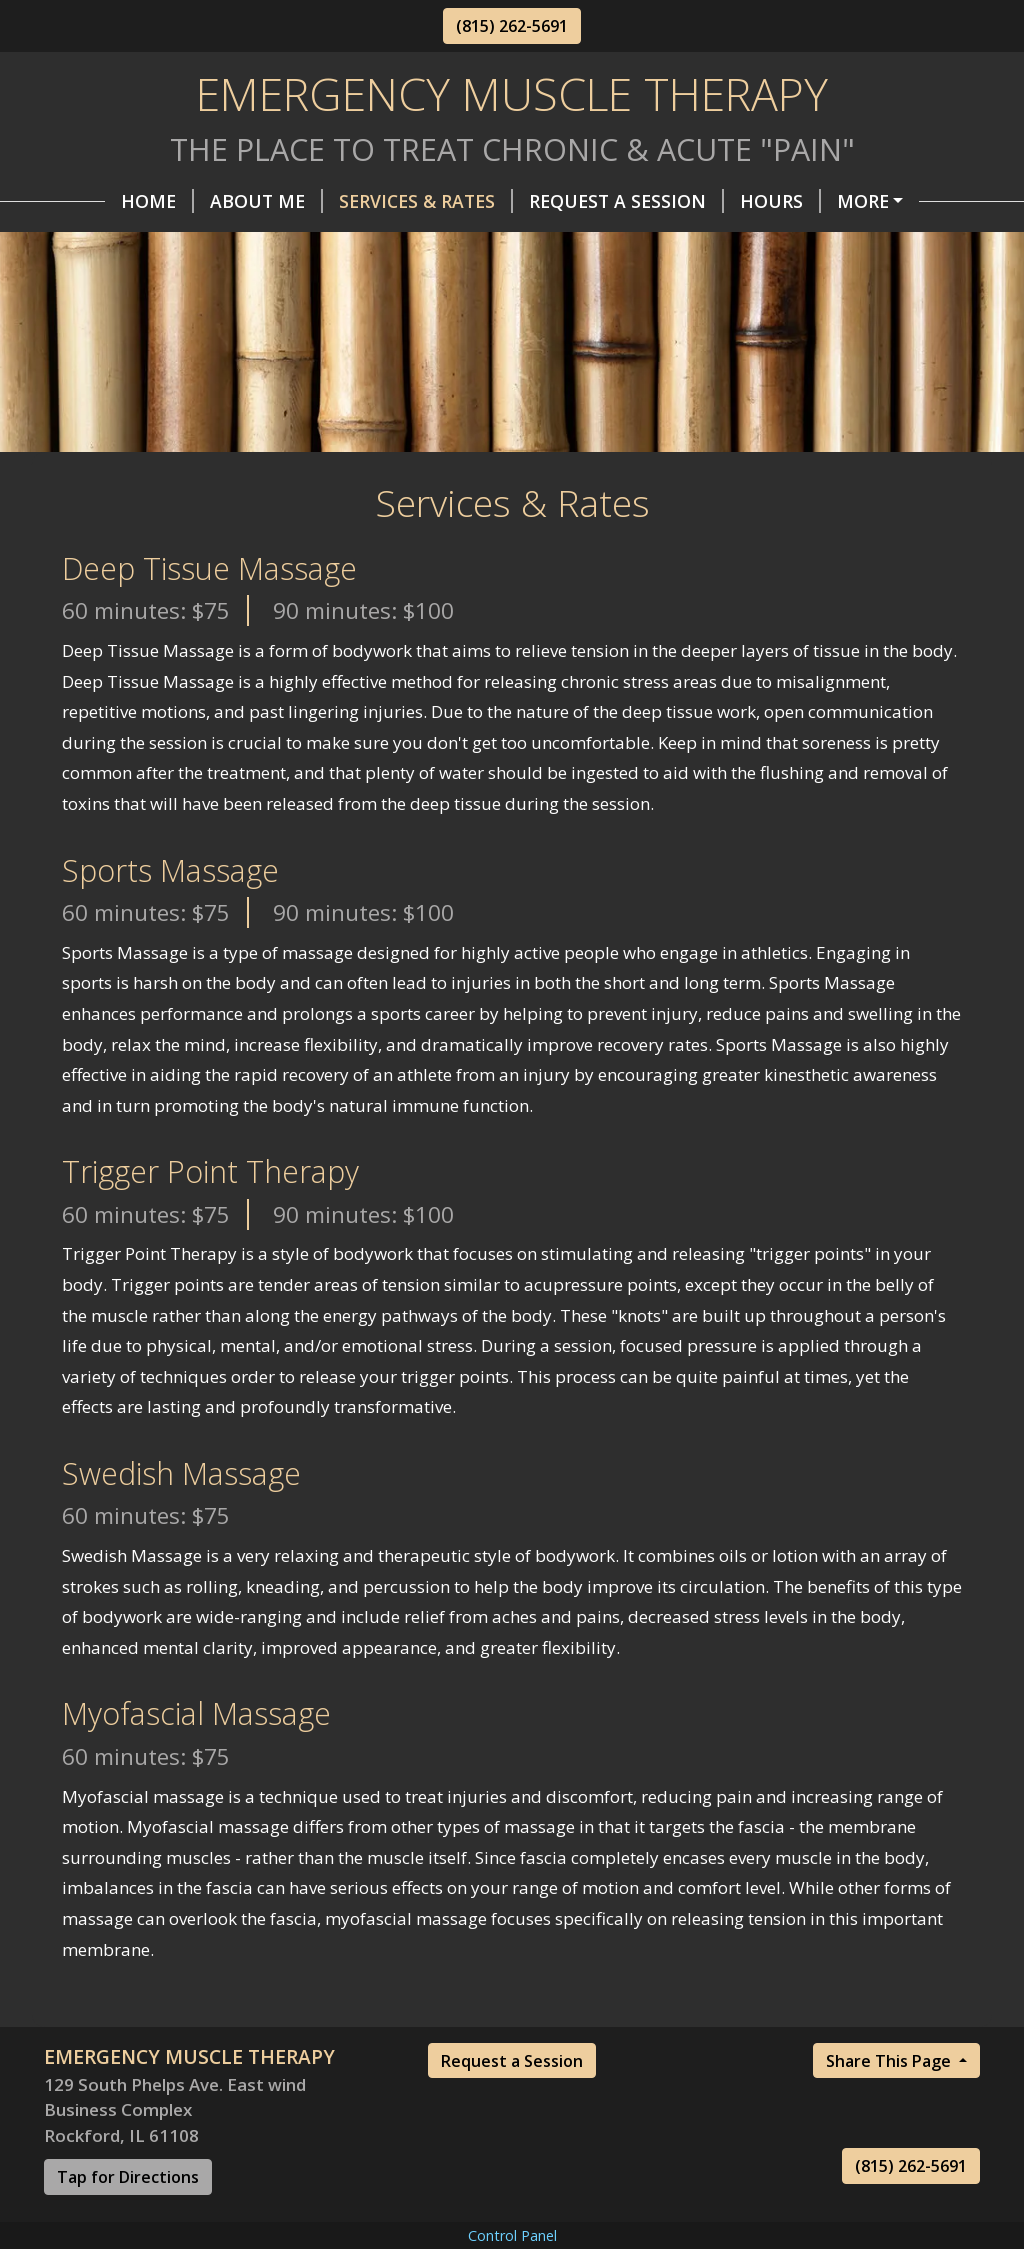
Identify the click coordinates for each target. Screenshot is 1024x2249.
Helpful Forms (858, 201)
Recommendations (393, 243)
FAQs (243, 243)
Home (96, 201)
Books (542, 243)
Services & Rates (365, 201)
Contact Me (127, 243)
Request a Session (512, 2103)
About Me (205, 201)
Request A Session (565, 201)
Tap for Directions (128, 2219)
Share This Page (890, 2103)
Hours (719, 201)
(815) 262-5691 (512, 26)
